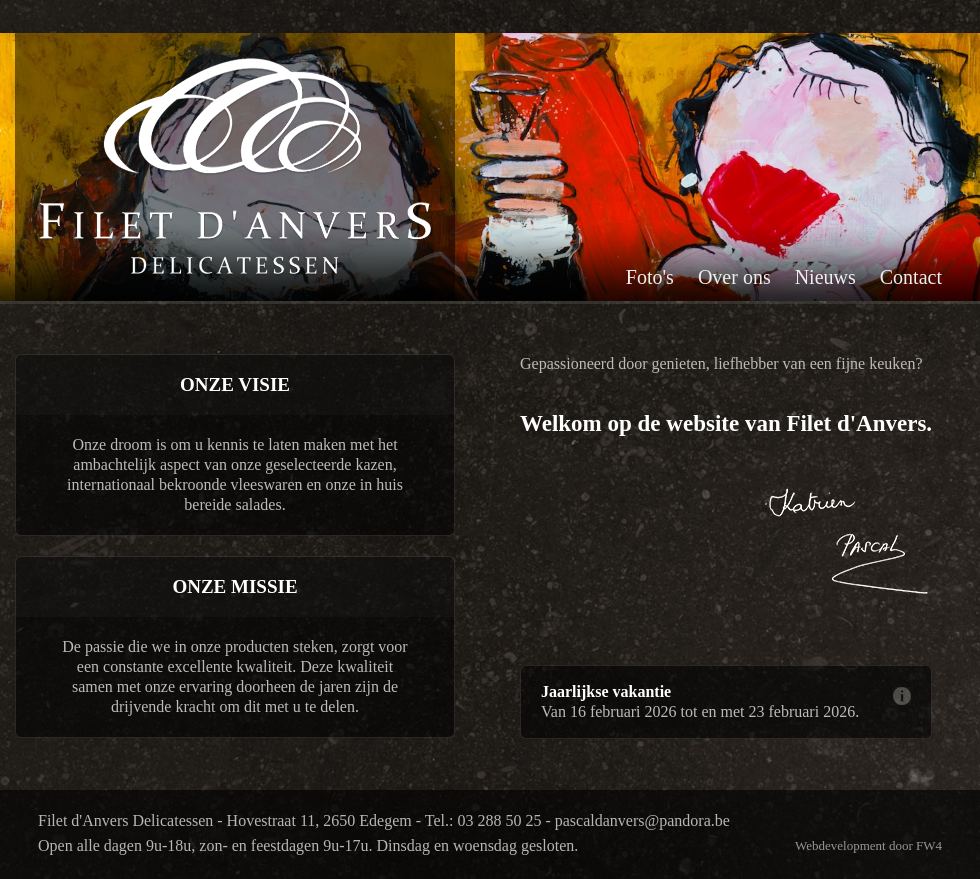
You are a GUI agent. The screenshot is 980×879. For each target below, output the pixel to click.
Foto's (650, 277)
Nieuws (825, 277)
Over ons (734, 277)
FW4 (929, 845)
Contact (911, 277)
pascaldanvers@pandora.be (642, 820)
